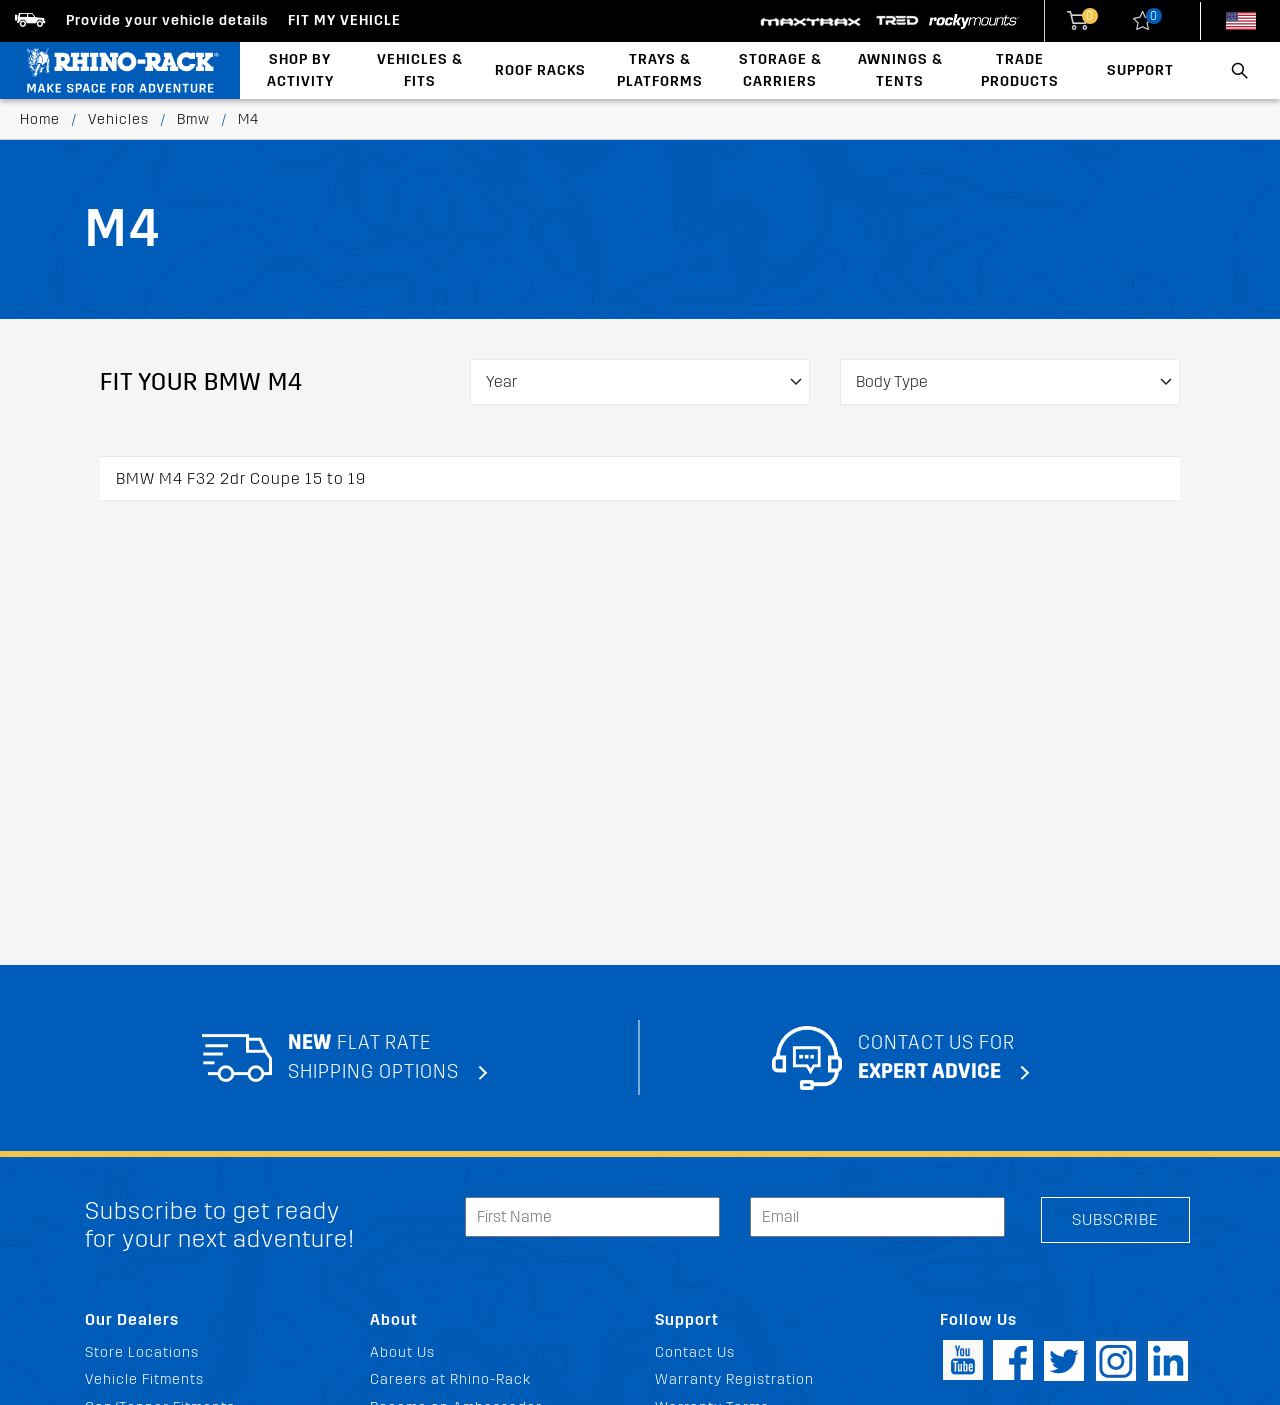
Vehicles (118, 119)
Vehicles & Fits (420, 70)
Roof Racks (540, 70)
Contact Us (695, 1352)
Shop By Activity (300, 70)
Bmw (193, 119)
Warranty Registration (734, 1379)
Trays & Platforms (660, 70)
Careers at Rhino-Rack (450, 1379)
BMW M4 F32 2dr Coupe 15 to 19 (241, 478)
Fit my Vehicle (344, 20)
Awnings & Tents (900, 70)
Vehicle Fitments (144, 1379)
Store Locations (142, 1352)
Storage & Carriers (780, 70)
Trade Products (1020, 70)
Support (1140, 70)
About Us (402, 1352)
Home (40, 119)
